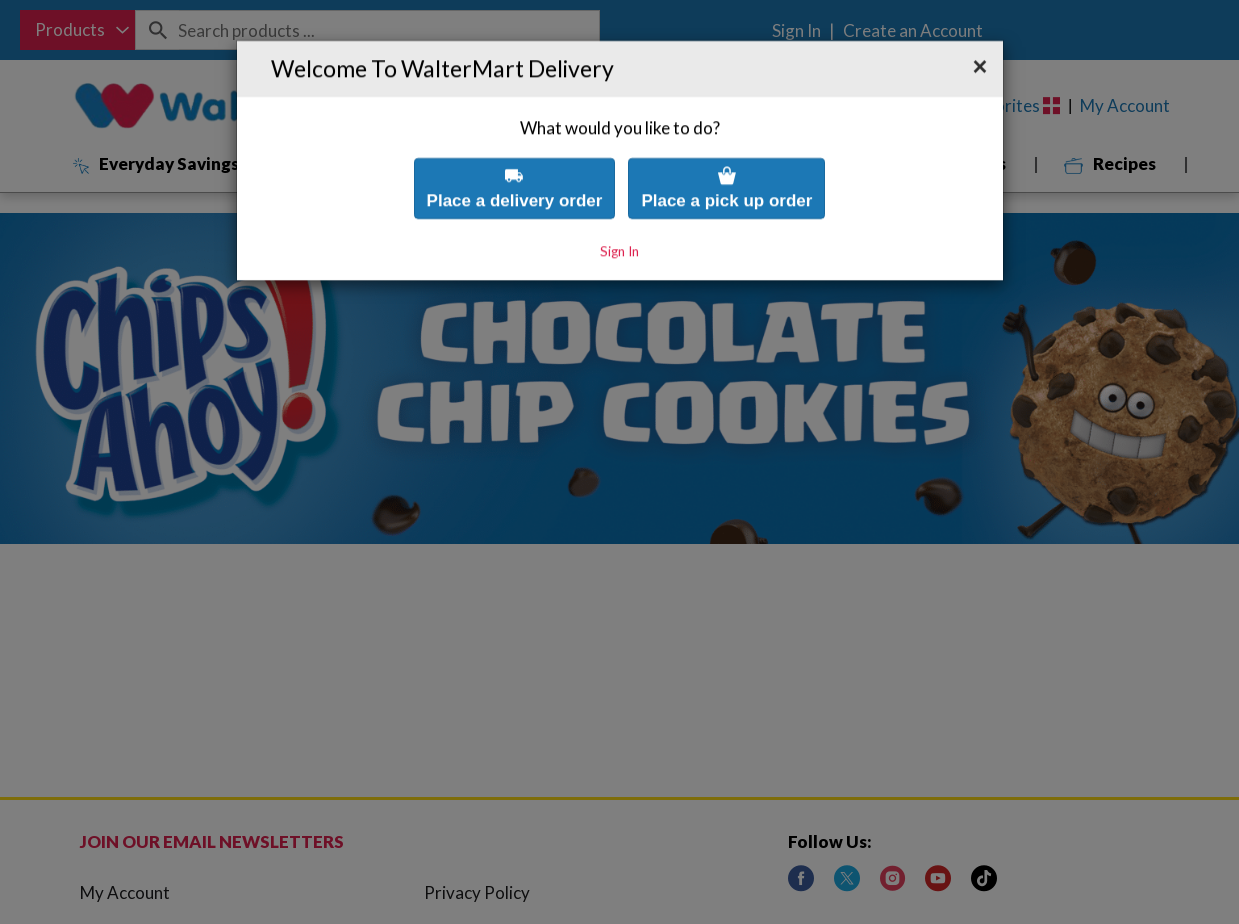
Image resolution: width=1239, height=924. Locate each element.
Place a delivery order (515, 147)
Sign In (619, 211)
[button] (980, 27)
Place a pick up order (726, 147)
